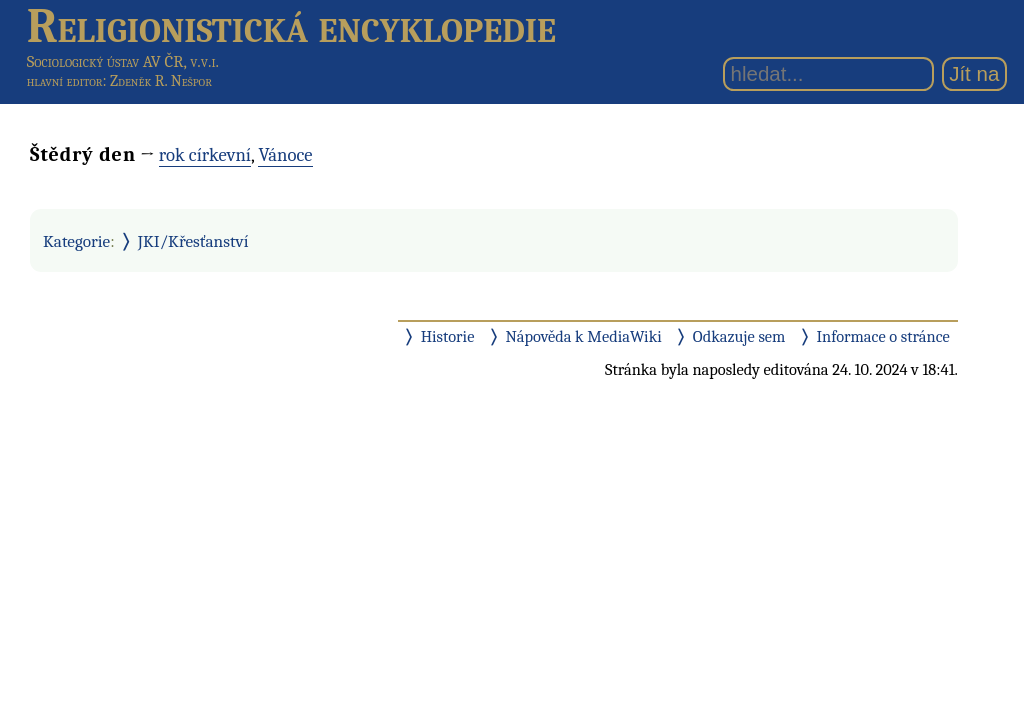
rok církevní (205, 155)
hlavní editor (65, 81)
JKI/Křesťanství (193, 241)
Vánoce (285, 155)
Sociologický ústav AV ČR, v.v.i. (123, 61)
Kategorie (76, 241)
